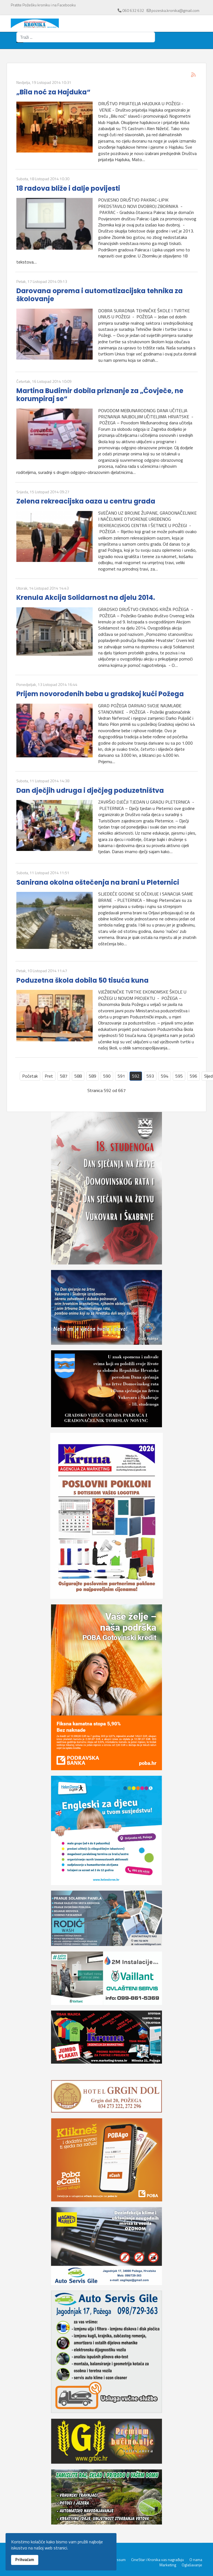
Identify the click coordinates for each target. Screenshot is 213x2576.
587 (63, 1076)
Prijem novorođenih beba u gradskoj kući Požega (100, 693)
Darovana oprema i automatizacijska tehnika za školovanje (99, 294)
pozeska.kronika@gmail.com (175, 10)
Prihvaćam (24, 2560)
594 (164, 1076)
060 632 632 (133, 10)
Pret (49, 1076)
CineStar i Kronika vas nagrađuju (157, 2559)
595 (179, 1076)
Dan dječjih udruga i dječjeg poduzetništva (90, 790)
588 (78, 1076)
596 (193, 1076)
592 (136, 1076)
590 (107, 1076)
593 (150, 1076)
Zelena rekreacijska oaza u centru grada (85, 501)
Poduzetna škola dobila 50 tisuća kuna (82, 980)
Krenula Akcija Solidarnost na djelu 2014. (85, 597)
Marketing (167, 2565)
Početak (30, 1076)
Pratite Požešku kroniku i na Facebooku (43, 5)
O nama (195, 2559)
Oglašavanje (192, 2565)
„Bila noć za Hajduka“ (53, 92)
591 (121, 1076)
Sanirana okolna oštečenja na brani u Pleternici (97, 882)
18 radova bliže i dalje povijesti (68, 188)
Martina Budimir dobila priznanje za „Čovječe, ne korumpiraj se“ (99, 394)
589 (92, 1076)
